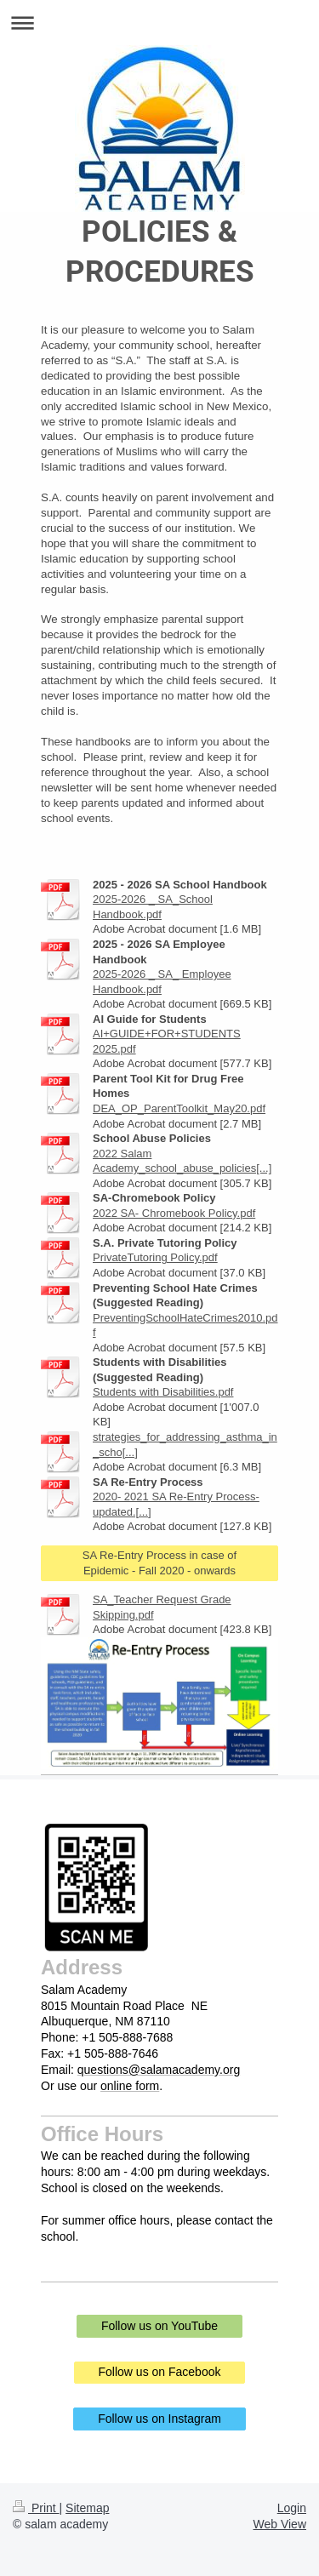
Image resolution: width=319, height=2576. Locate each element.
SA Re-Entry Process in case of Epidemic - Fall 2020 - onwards (159, 1563)
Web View (279, 2524)
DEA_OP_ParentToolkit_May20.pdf (179, 1108)
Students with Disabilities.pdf (163, 1391)
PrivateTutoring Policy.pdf (155, 1257)
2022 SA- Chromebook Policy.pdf (174, 1213)
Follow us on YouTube (159, 2326)
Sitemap (87, 2508)
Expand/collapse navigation (159, 22)
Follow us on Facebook (160, 2372)
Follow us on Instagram (159, 2418)
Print (36, 2508)
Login (291, 2508)
